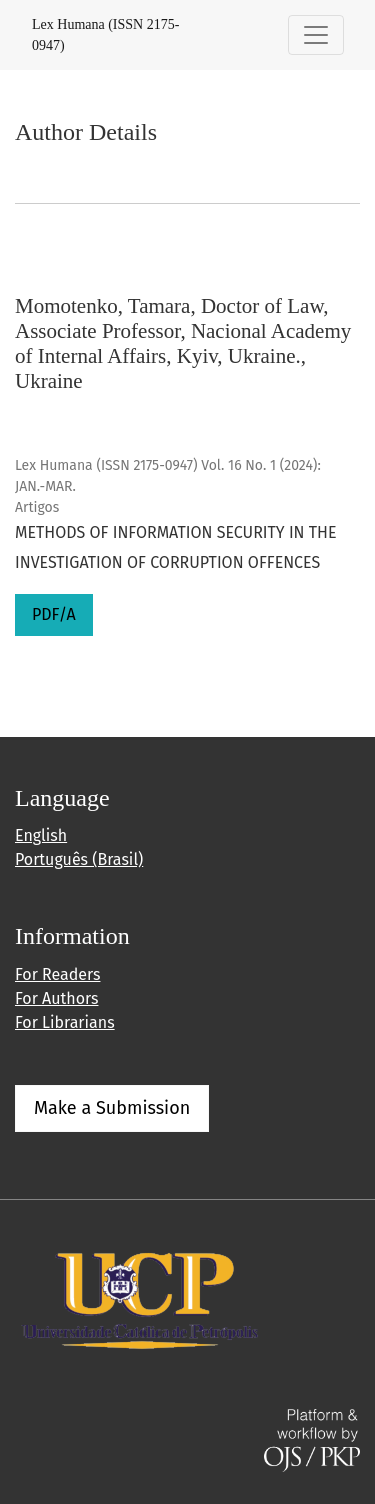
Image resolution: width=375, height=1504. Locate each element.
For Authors (56, 998)
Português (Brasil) (79, 859)
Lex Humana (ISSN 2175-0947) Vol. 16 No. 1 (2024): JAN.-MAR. (168, 476)
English (41, 835)
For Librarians (65, 1022)
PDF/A (54, 614)
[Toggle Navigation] (316, 35)
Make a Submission (112, 1108)
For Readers (57, 974)
